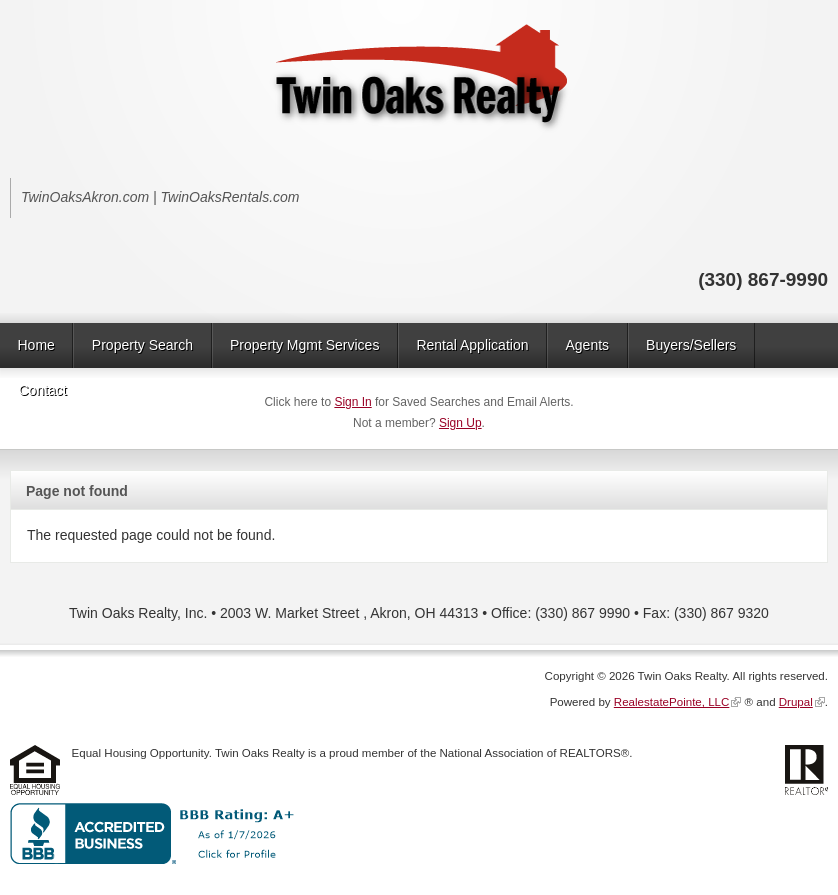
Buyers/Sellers (691, 345)
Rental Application (472, 345)
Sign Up (460, 423)
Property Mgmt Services (304, 345)
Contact (43, 390)
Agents (587, 345)
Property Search (142, 345)
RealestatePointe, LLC (672, 702)
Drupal (796, 702)
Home (36, 345)
